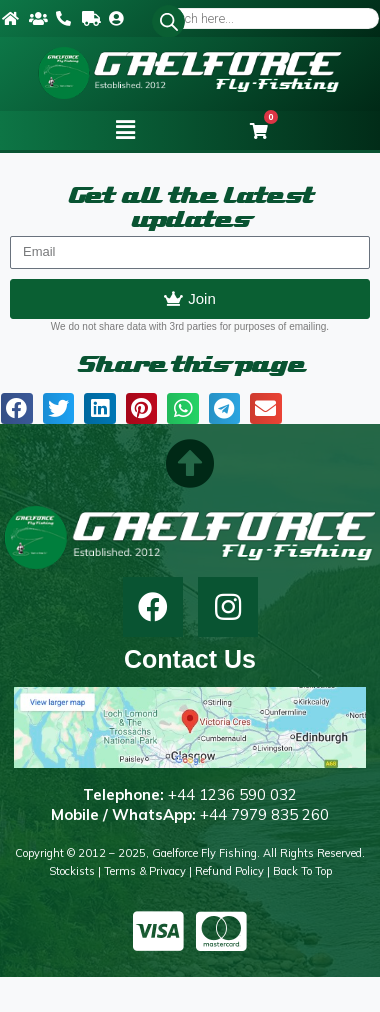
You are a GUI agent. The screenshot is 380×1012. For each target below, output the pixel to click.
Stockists (72, 871)
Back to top (302, 871)
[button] (125, 130)
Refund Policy (229, 871)
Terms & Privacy (145, 871)
